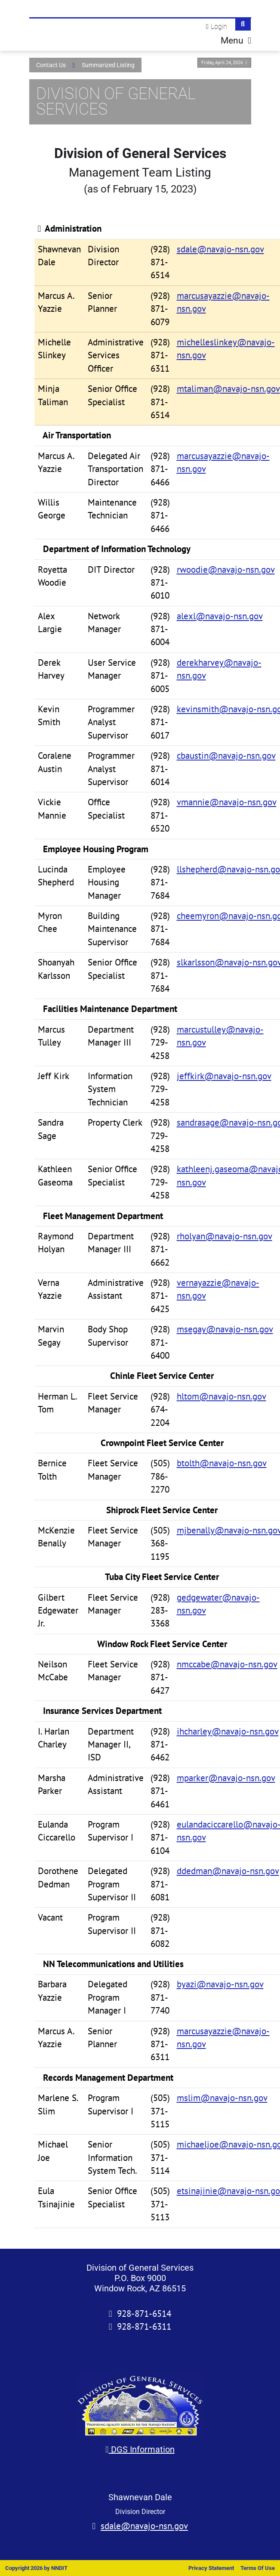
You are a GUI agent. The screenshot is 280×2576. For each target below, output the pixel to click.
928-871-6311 (144, 2326)
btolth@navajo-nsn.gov (222, 1463)
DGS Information (139, 2449)
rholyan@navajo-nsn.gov (224, 1236)
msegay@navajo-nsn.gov (225, 1329)
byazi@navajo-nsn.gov (220, 1984)
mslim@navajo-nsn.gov (222, 2098)
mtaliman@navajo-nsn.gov (228, 388)
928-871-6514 (144, 2313)
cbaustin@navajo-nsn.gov (226, 755)
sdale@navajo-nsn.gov (220, 249)
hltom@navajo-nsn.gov (221, 1396)
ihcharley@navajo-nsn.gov (228, 1731)
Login (219, 26)
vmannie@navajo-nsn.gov (227, 802)
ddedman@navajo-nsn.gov (228, 1871)
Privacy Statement (211, 2568)
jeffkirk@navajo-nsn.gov (224, 1076)
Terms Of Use (257, 2568)
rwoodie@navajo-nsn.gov (226, 569)
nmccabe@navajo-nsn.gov (227, 1664)
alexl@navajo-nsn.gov (220, 616)
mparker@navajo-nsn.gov (226, 1778)
